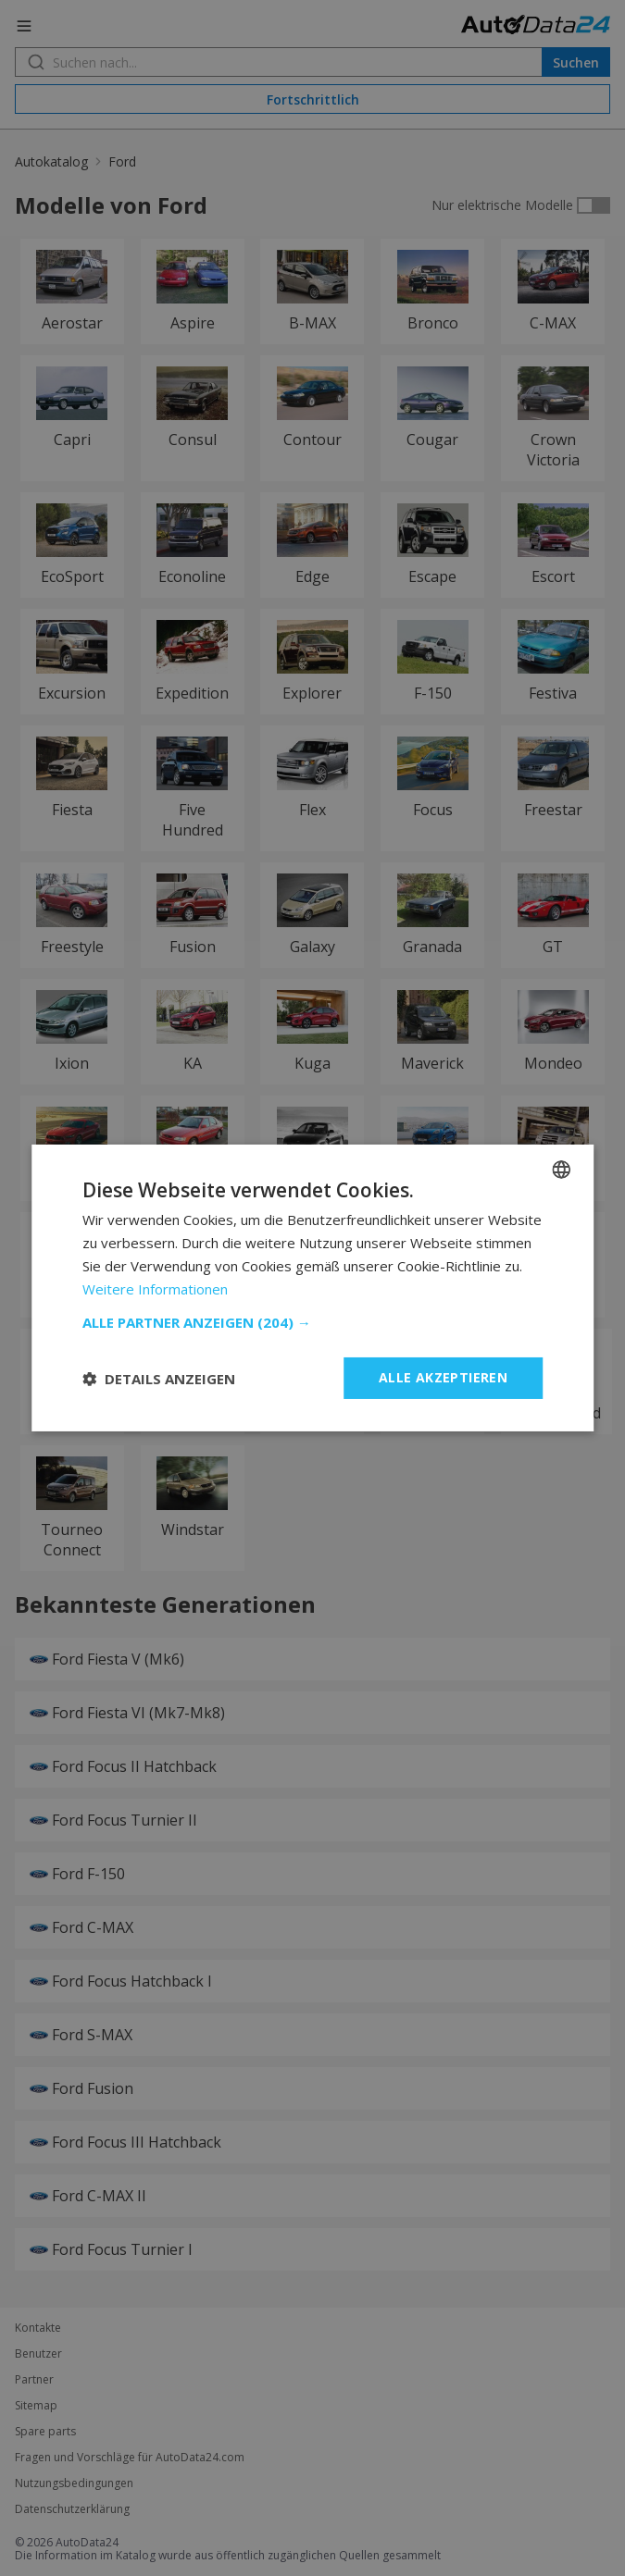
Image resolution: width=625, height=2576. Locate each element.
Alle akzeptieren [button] (443, 1377)
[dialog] (312, 1288)
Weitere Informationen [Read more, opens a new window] (155, 1289)
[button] (313, 1322)
